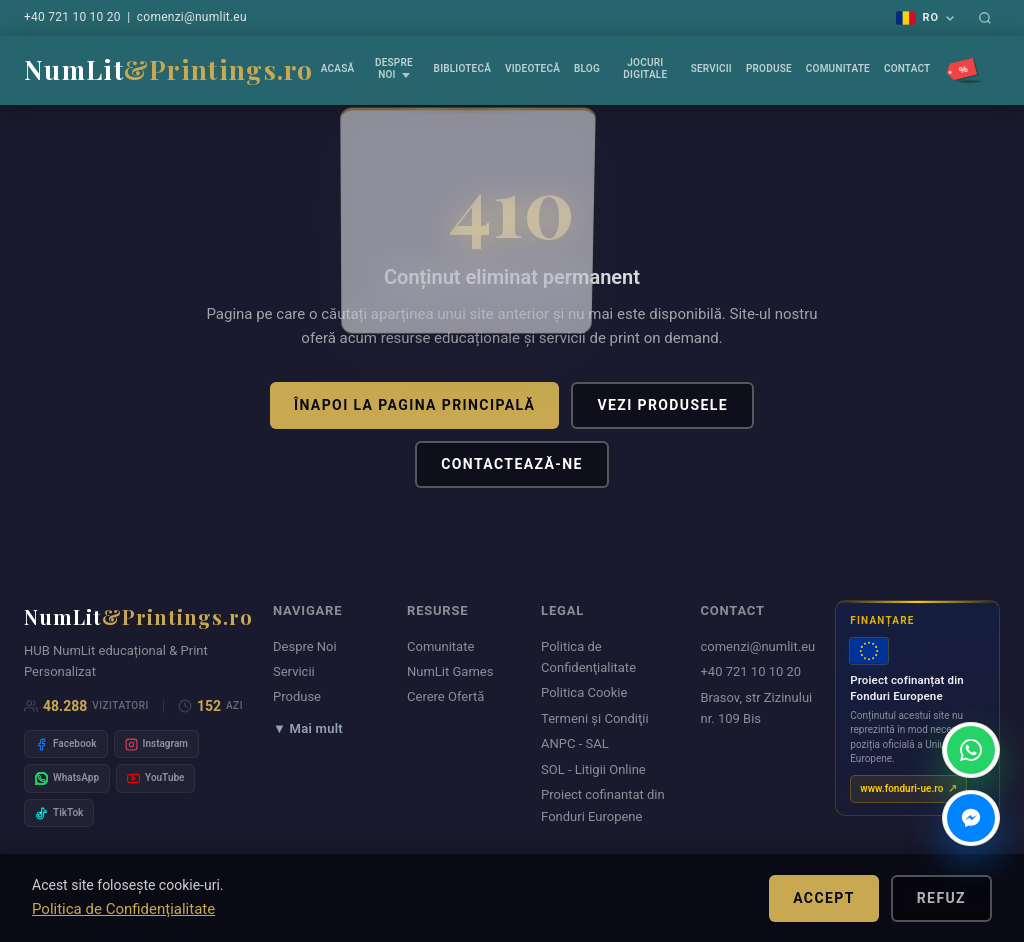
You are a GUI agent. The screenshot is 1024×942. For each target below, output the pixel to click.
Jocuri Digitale (645, 68)
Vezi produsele (662, 405)
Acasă (338, 68)
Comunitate (838, 68)
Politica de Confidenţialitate (588, 657)
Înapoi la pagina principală (414, 405)
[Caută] (985, 18)
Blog (587, 68)
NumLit (169, 69)
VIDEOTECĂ (532, 68)
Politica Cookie (584, 692)
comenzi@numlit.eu (192, 17)
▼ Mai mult (308, 728)
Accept (824, 898)
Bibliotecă (462, 68)
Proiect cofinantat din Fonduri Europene (603, 805)
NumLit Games (450, 671)
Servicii (711, 68)
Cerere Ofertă (445, 696)
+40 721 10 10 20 (72, 17)
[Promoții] (965, 70)
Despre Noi (394, 68)
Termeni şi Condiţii (595, 718)
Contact (907, 68)
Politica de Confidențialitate (123, 909)
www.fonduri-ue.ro (901, 788)
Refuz (941, 898)
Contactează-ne (512, 464)
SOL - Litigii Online (593, 769)
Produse (769, 68)
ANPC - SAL (575, 743)
